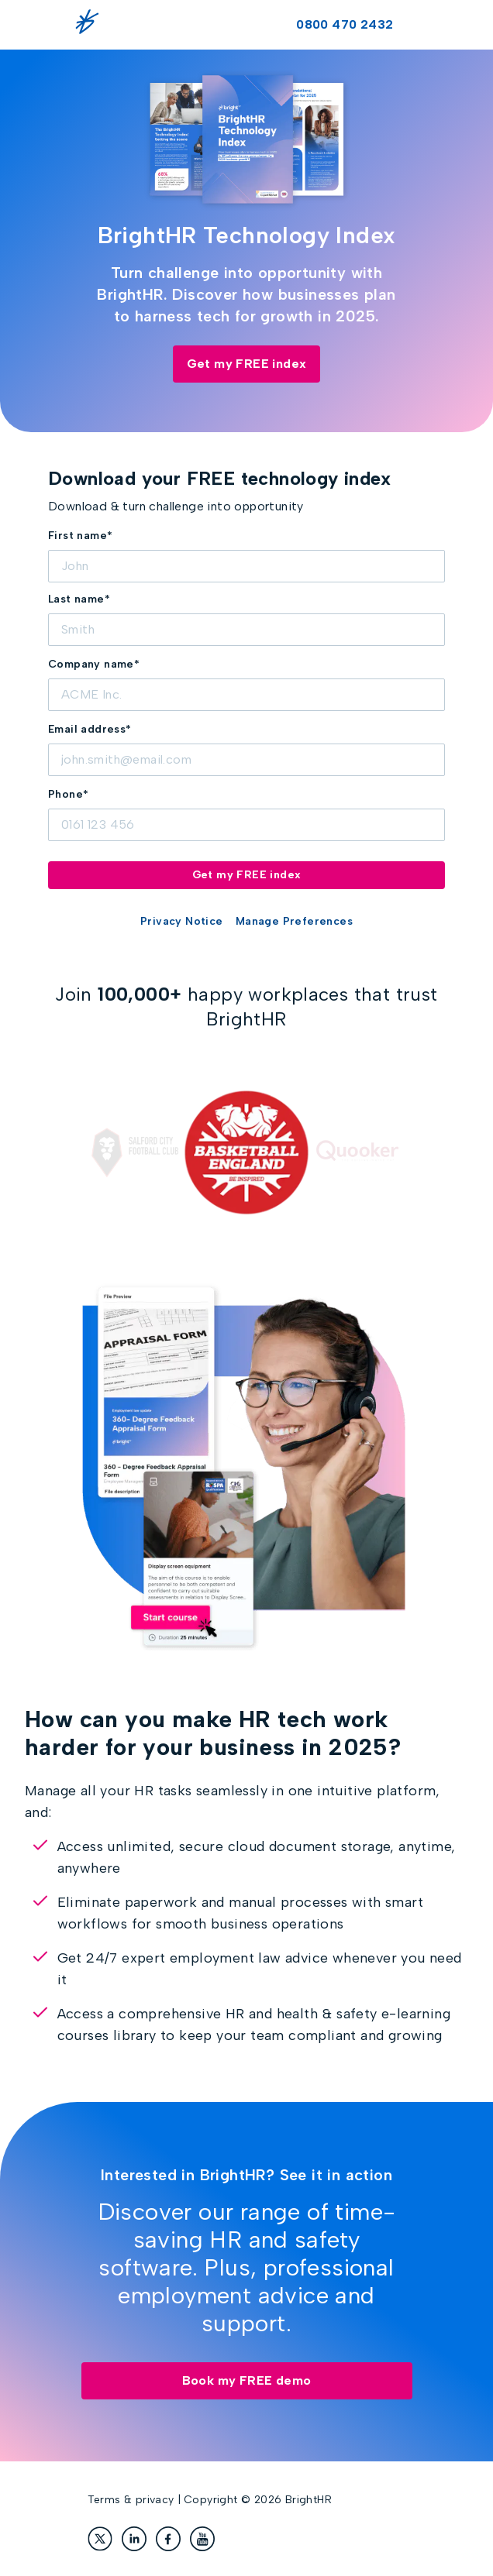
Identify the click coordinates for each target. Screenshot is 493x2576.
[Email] (246, 760)
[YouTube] (202, 2538)
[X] (100, 2538)
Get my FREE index (247, 363)
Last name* (79, 599)
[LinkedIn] (134, 2538)
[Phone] (246, 825)
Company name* (94, 664)
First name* (80, 535)
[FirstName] (246, 566)
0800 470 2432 (344, 24)
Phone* (68, 794)
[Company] (246, 694)
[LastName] (246, 629)
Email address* (90, 729)
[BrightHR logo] (90, 24)
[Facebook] (168, 2538)
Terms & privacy (131, 2499)
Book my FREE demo (247, 2380)
